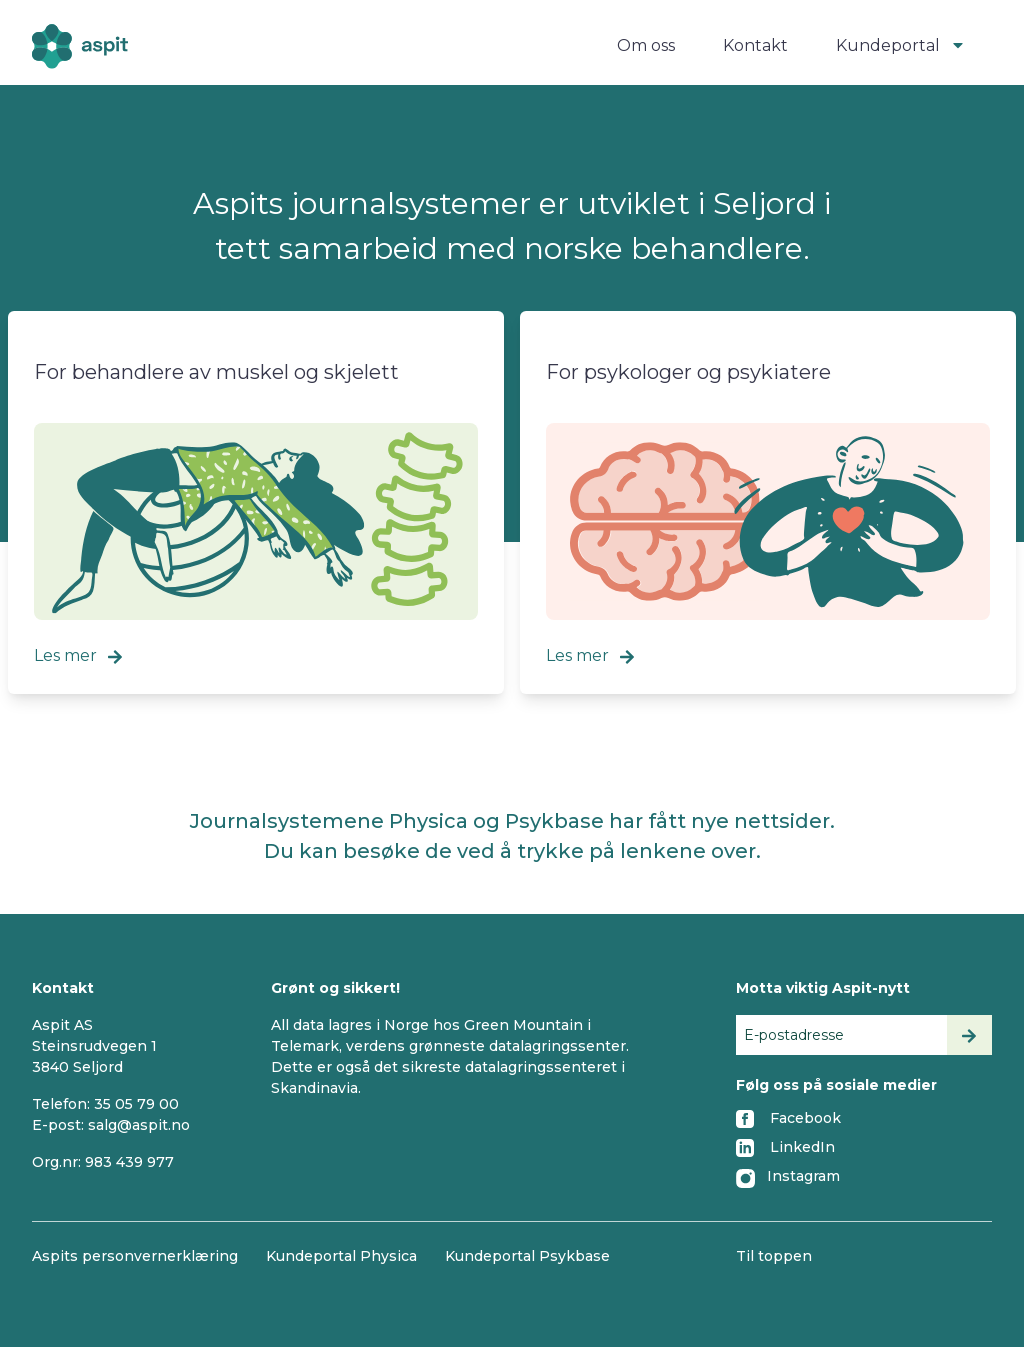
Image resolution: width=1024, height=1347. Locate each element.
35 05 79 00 (136, 1104)
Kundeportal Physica (341, 1256)
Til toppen (774, 1256)
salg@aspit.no (139, 1125)
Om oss (646, 45)
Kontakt (755, 45)
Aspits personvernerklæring (135, 1256)
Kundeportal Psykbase (527, 1256)
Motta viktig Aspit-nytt (823, 988)
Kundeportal (902, 46)
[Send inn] (969, 1035)
